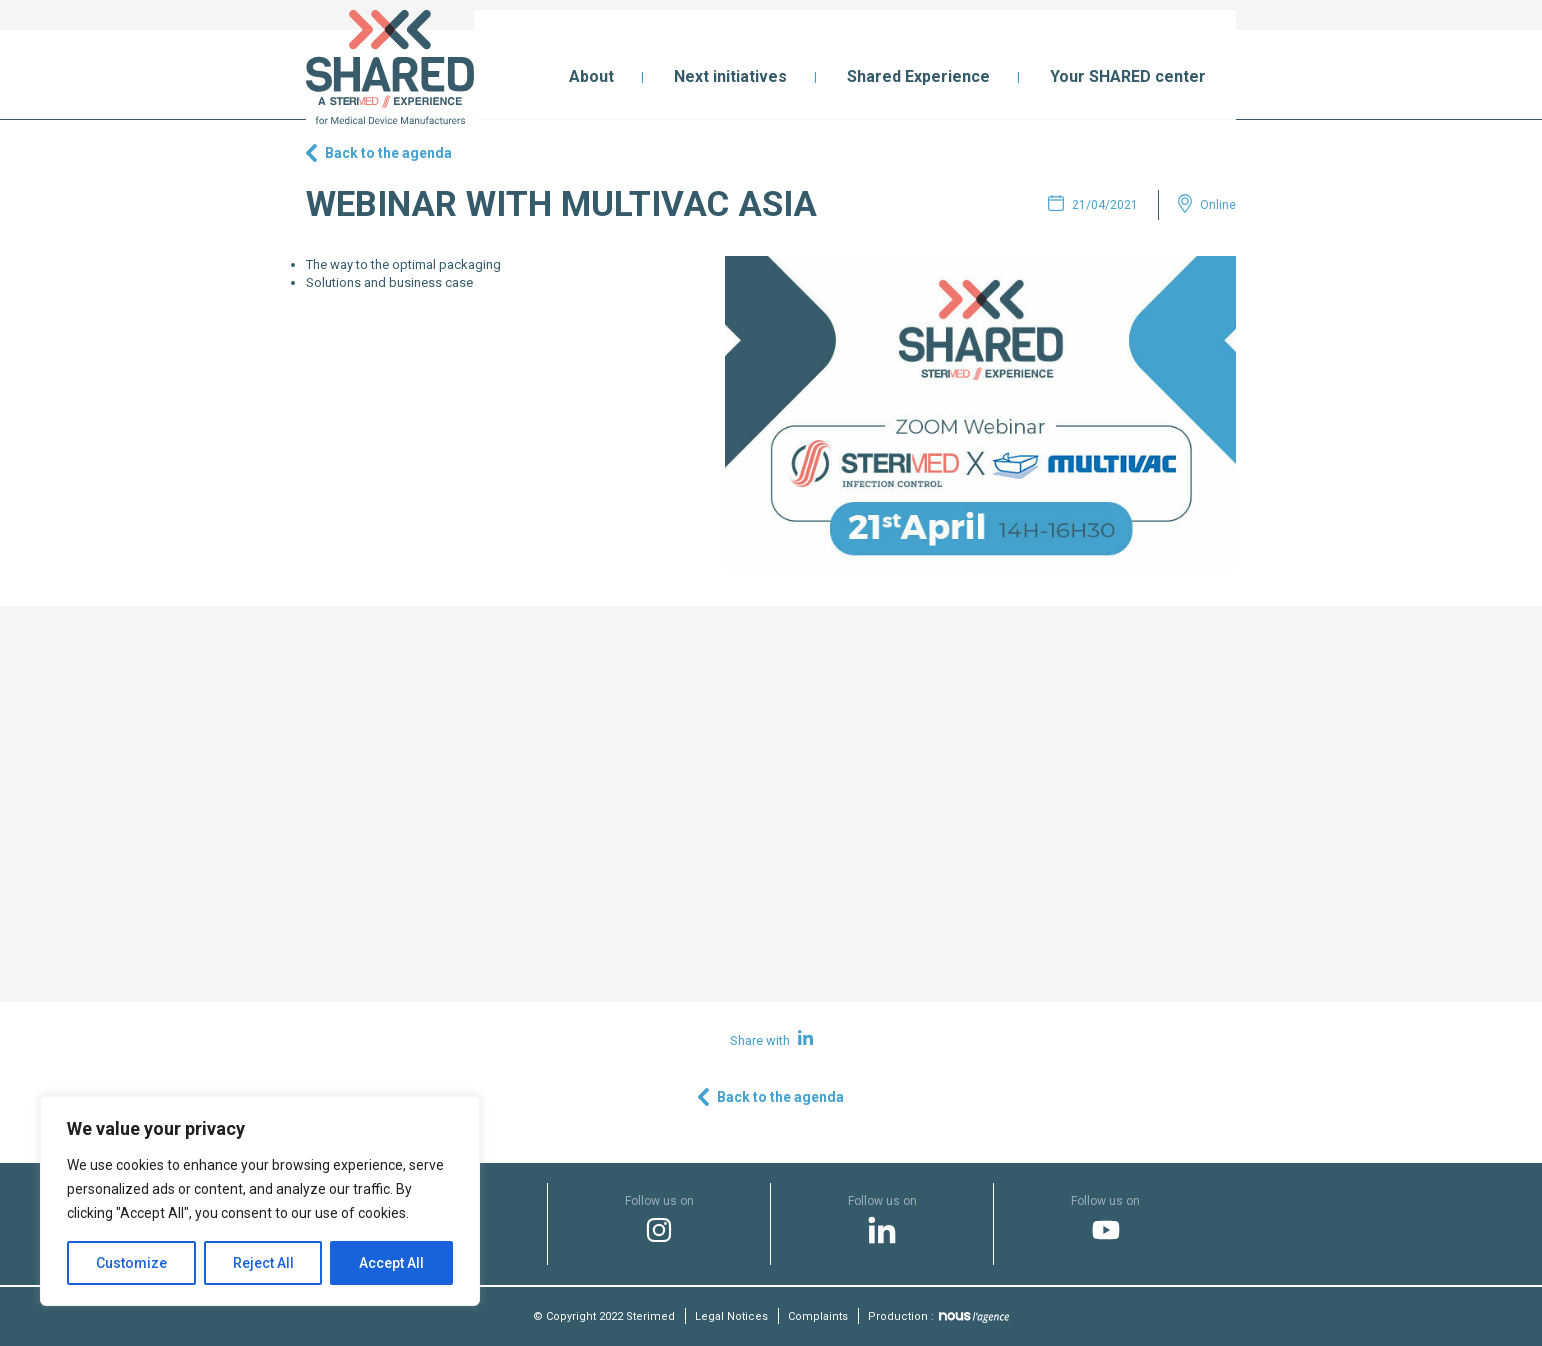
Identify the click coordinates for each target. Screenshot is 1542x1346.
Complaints (818, 1316)
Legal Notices (731, 1316)
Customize (131, 1263)
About (591, 76)
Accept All (391, 1263)
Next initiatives (730, 76)
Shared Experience (918, 76)
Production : (938, 1316)
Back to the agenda (388, 153)
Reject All (263, 1263)
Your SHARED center (1128, 76)
